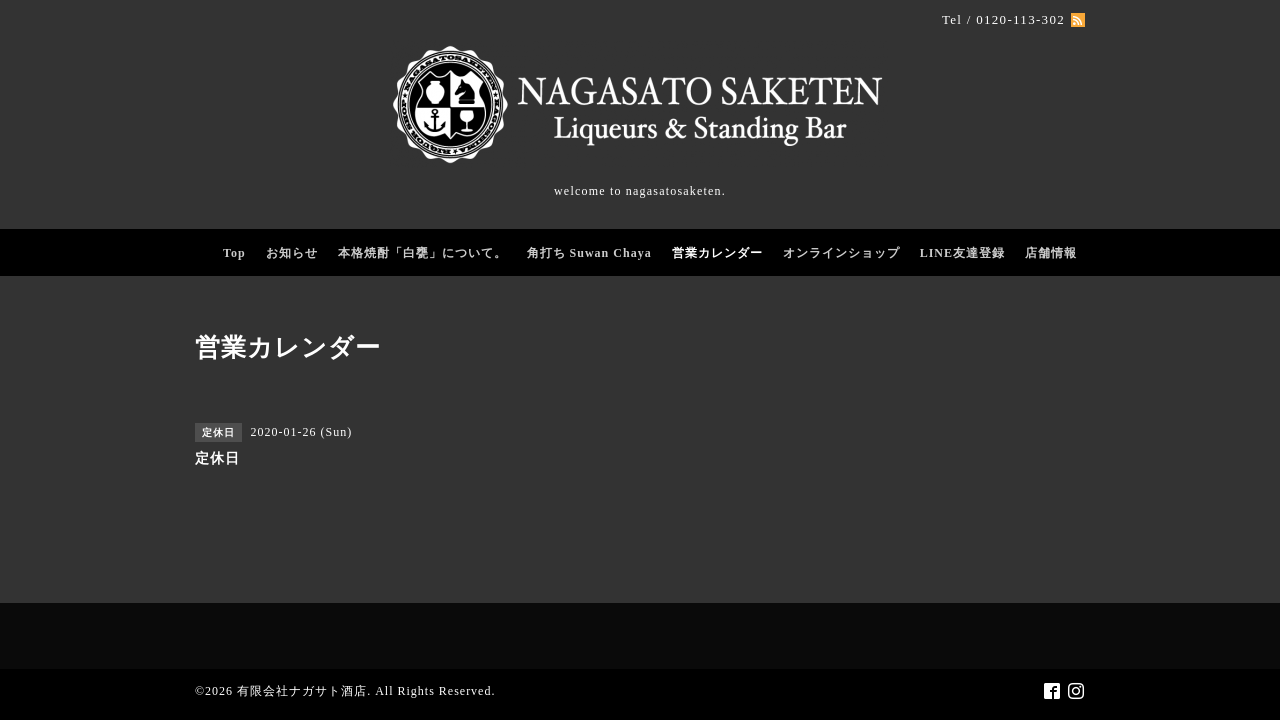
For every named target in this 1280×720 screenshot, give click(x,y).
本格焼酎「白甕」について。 (422, 253)
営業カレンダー (717, 253)
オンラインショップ (841, 253)
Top (234, 253)
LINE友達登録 (962, 253)
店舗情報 (1051, 253)
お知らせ (292, 253)
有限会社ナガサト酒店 (302, 691)
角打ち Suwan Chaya (589, 253)
